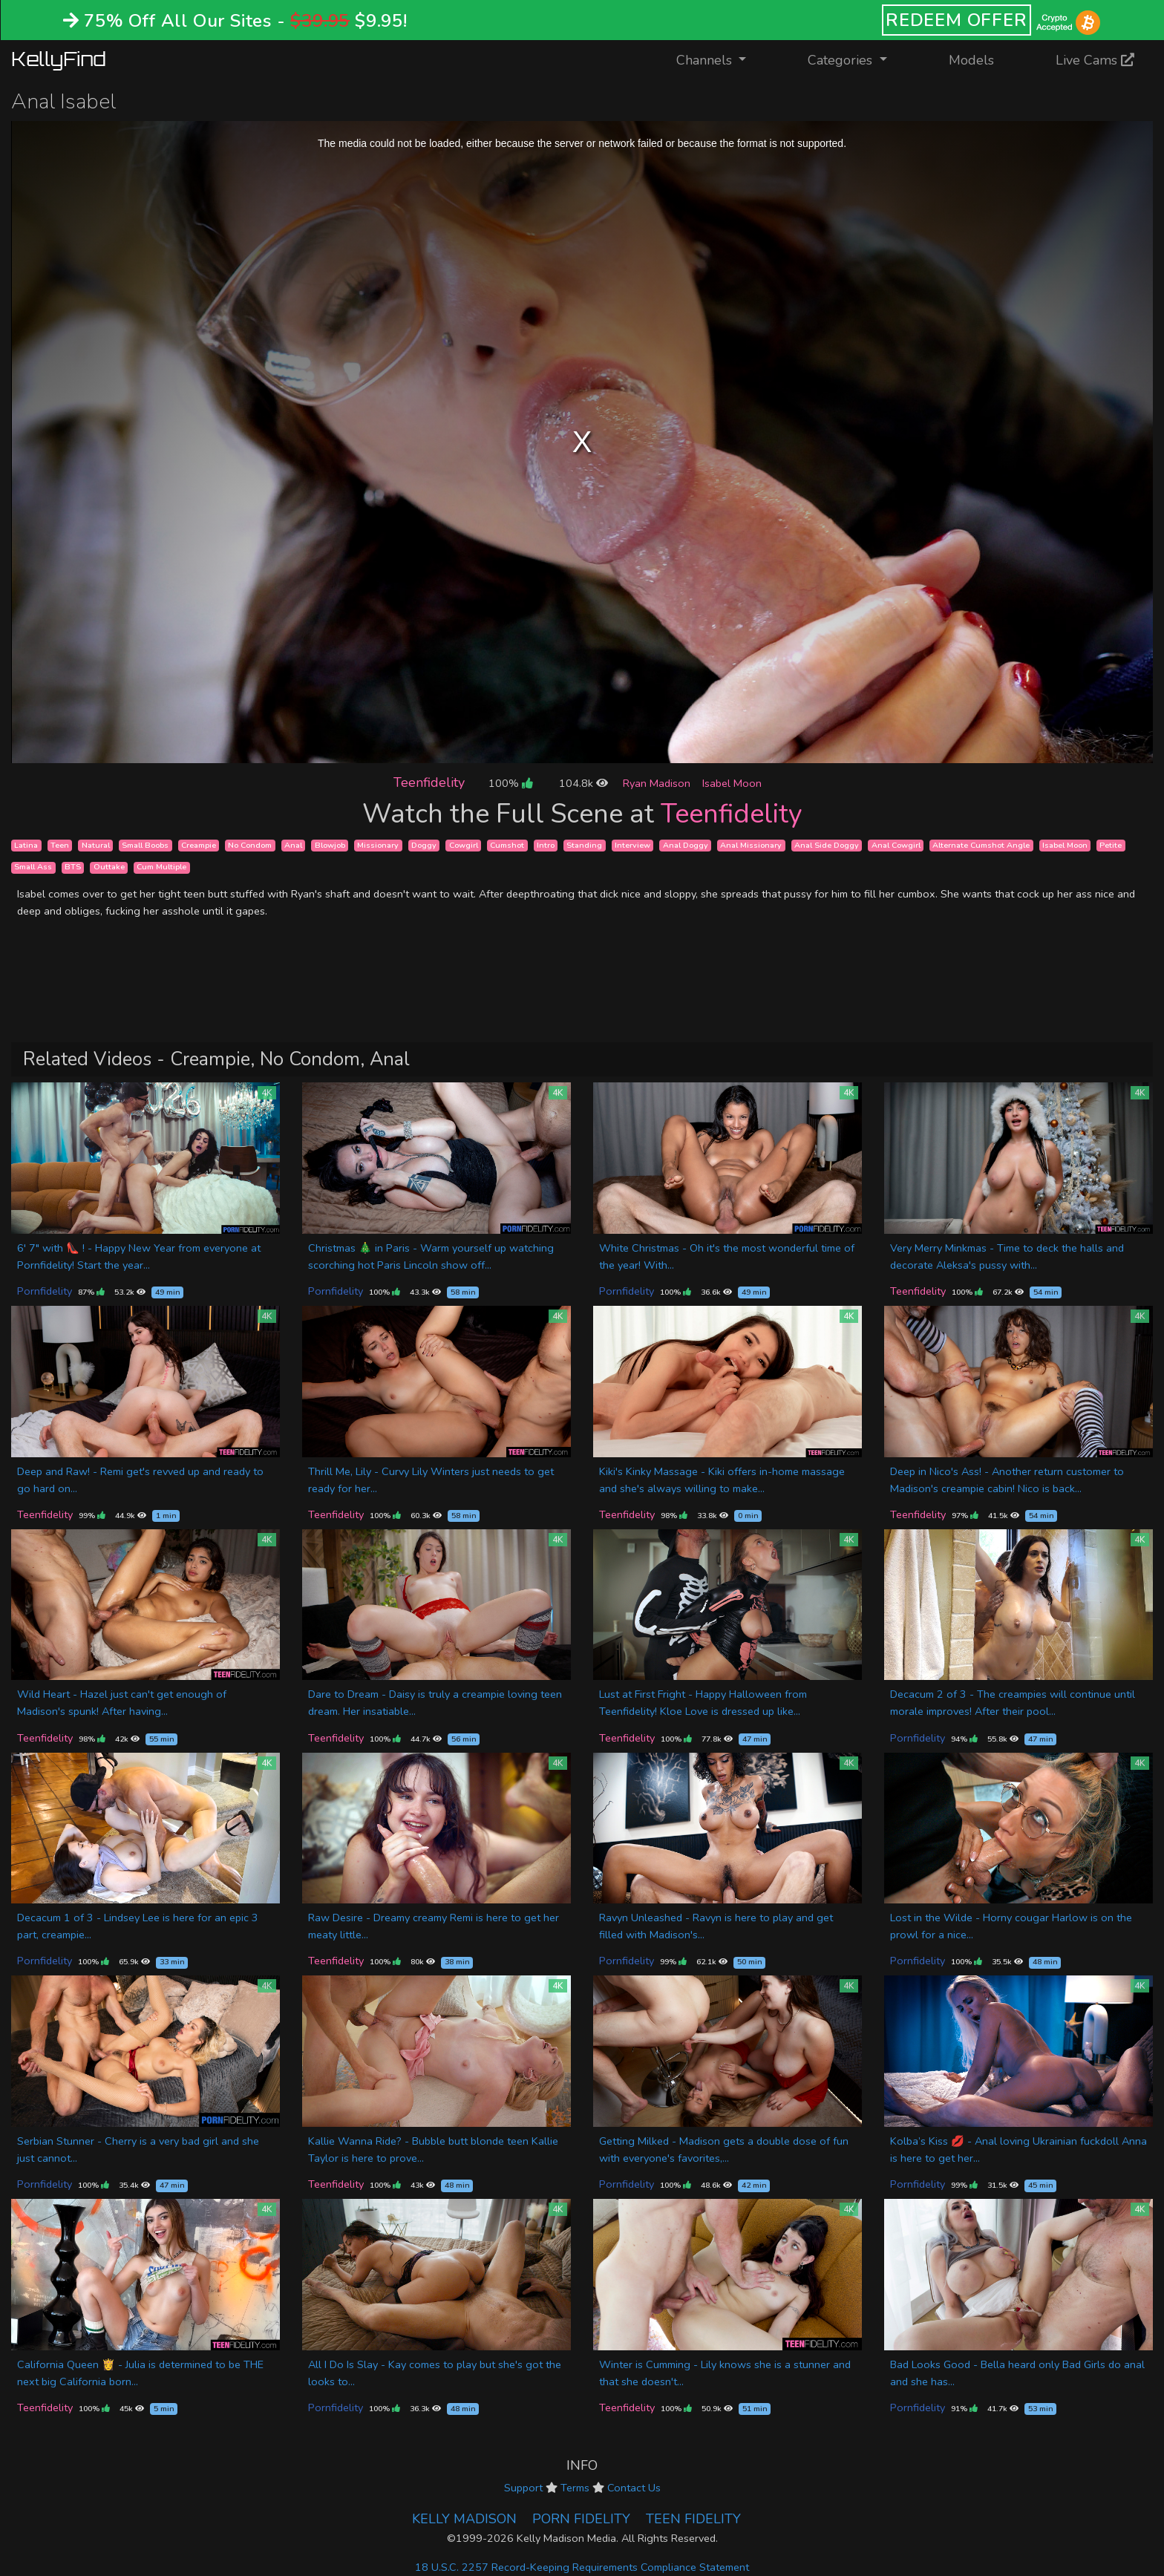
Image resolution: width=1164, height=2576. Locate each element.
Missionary (378, 845)
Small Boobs (145, 845)
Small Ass (33, 867)
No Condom (250, 845)
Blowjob (330, 845)
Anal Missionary (751, 845)
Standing (584, 845)
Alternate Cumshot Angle (981, 845)
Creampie (198, 845)
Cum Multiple (161, 867)
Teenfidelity (429, 782)
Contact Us (634, 2487)
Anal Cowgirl (896, 845)
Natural (96, 845)
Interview (632, 845)
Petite (1110, 845)
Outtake (109, 867)
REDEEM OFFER (956, 20)
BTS (73, 867)
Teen (59, 845)
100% (510, 783)
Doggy (423, 845)
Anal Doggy (685, 845)
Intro (546, 845)
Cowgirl (463, 845)
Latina (26, 845)
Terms (574, 2487)
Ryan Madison (656, 783)
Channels (720, 59)
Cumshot (507, 845)
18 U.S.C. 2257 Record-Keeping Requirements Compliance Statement (582, 2567)
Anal (293, 845)
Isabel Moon (732, 783)
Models (971, 60)
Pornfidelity (44, 1291)
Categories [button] (842, 60)
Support (523, 2487)
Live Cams (1095, 60)
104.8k (583, 783)
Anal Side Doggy (826, 845)
